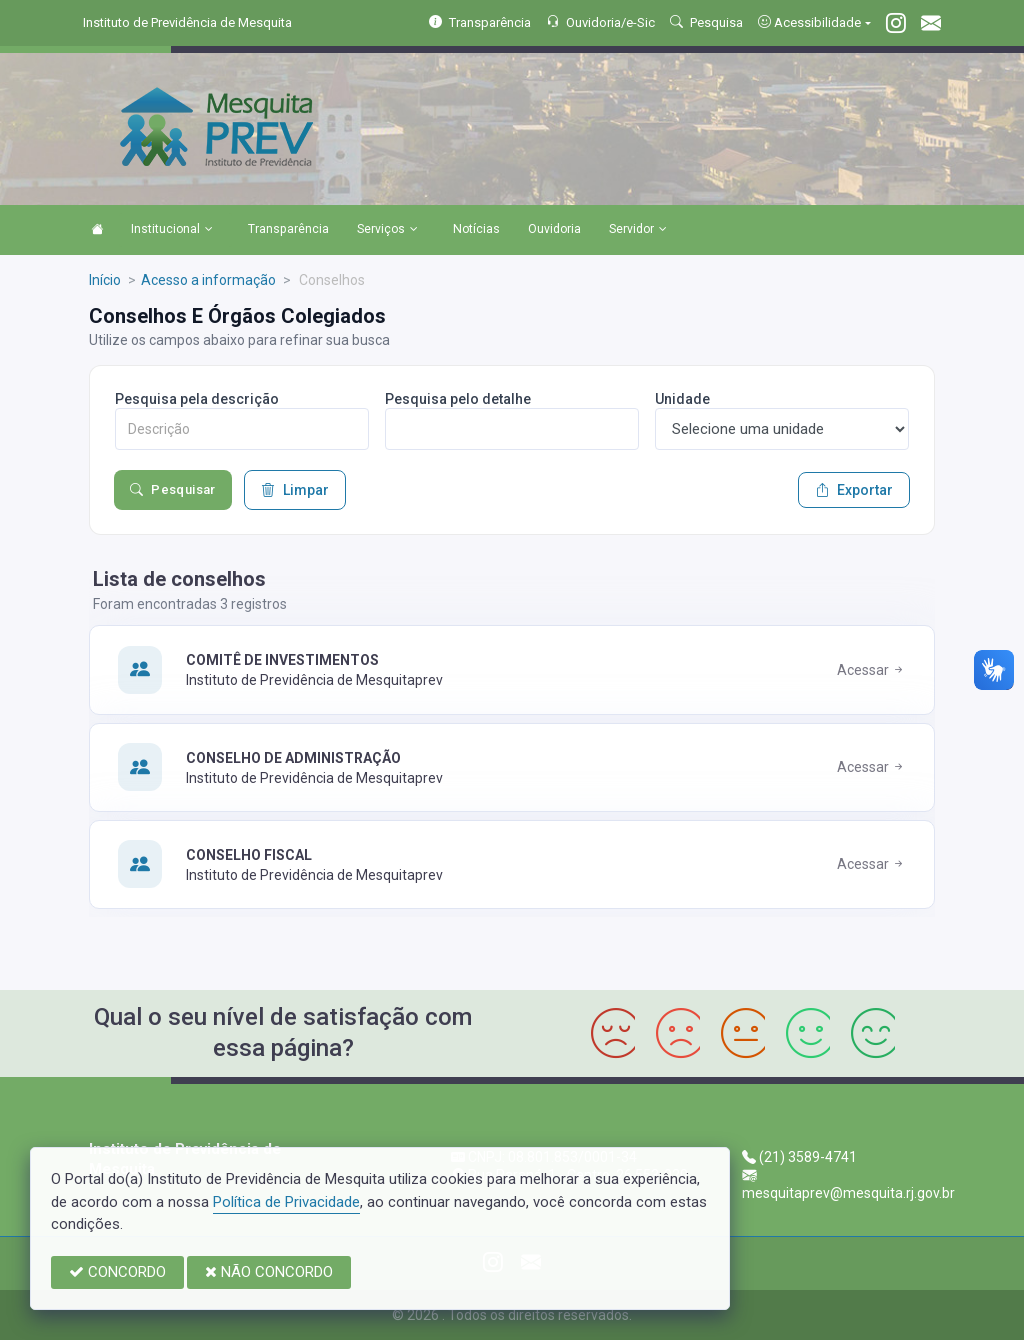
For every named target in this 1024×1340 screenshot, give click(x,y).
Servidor (638, 230)
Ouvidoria (554, 229)
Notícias (476, 229)
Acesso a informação (208, 280)
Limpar (295, 490)
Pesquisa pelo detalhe (458, 399)
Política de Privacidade (286, 1202)
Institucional (172, 230)
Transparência (288, 229)
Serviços (387, 230)
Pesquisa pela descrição (197, 399)
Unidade (682, 399)
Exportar (854, 490)
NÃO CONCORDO (269, 1272)
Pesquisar (173, 490)
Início (105, 280)
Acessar (871, 670)
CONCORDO (117, 1272)
